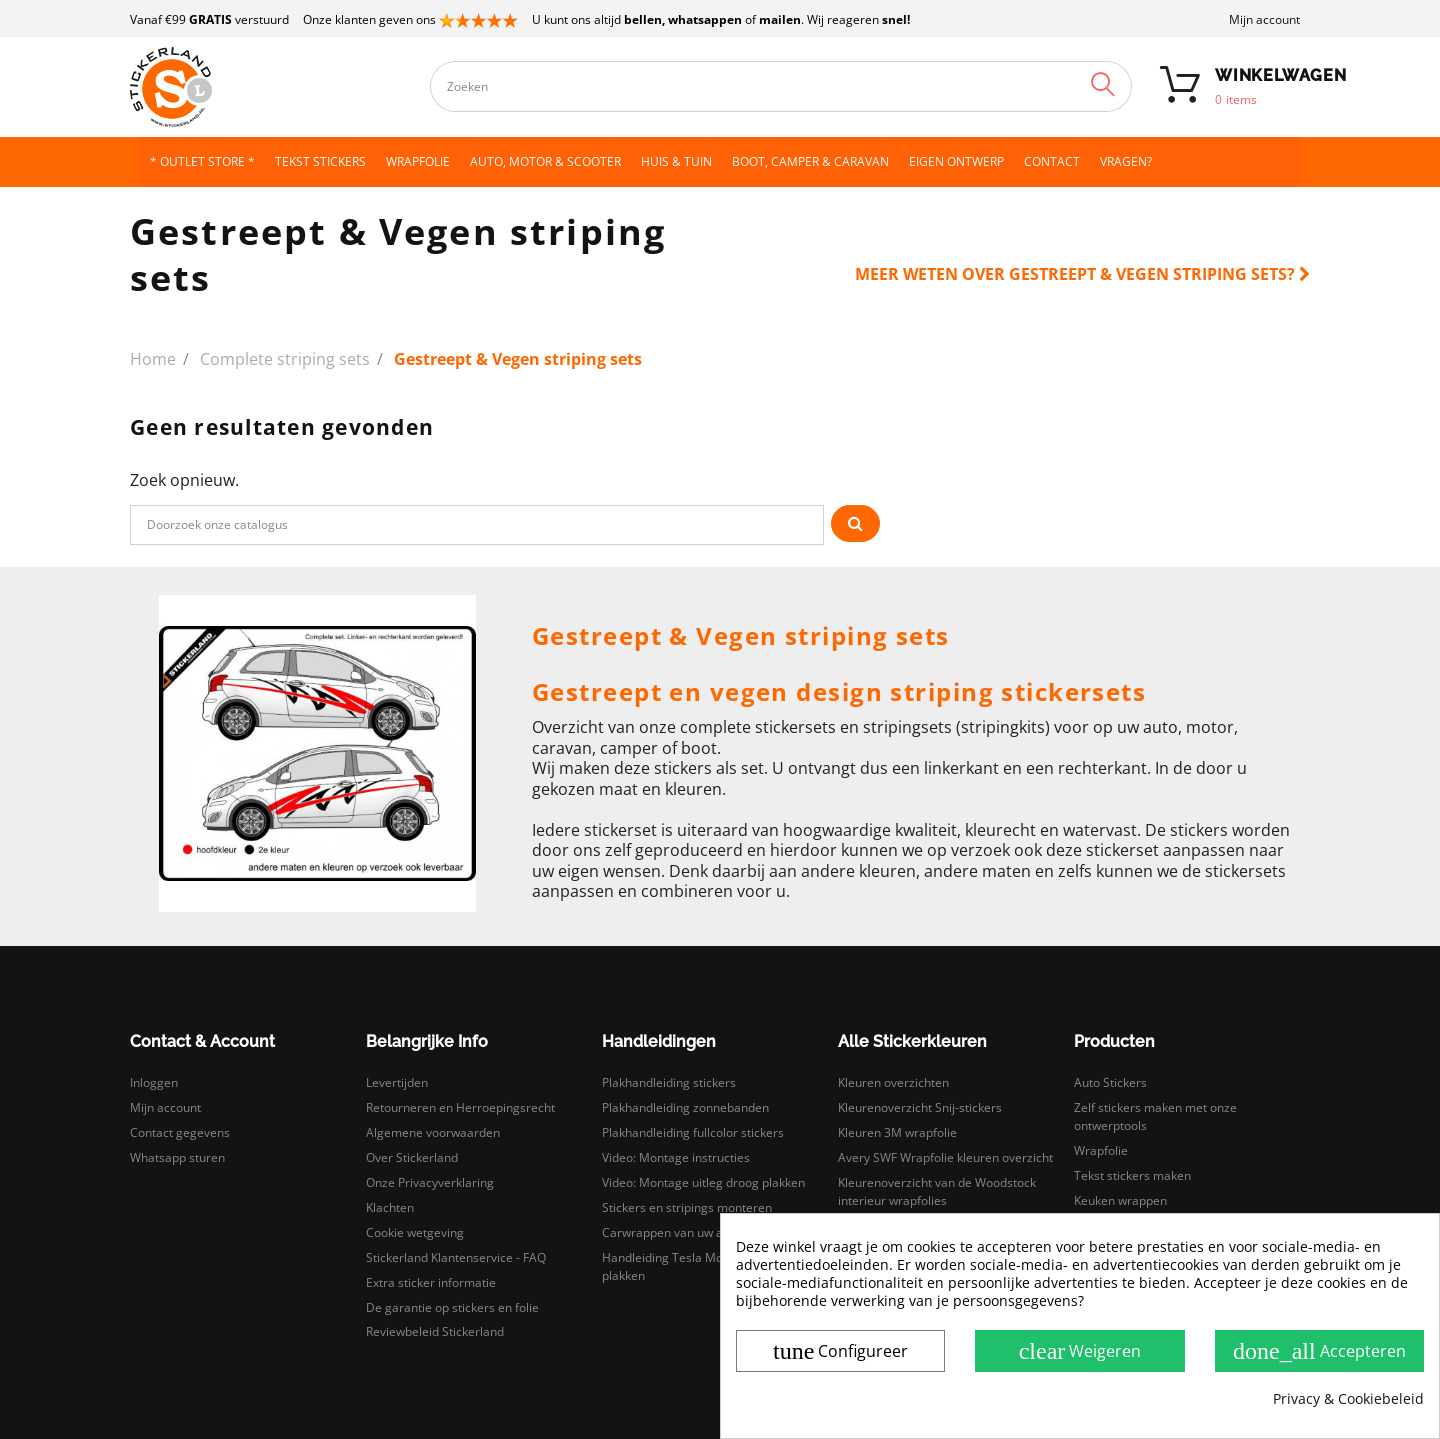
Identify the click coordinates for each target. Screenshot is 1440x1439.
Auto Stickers (1110, 1082)
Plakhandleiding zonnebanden (685, 1107)
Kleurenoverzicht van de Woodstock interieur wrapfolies (937, 1191)
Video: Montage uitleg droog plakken (703, 1182)
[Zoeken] (477, 525)
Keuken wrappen (1120, 1200)
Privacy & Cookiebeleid (1348, 1399)
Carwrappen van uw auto (671, 1232)
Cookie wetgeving (415, 1232)
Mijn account (1264, 19)
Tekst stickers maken (1132, 1175)
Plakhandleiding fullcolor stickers (693, 1132)
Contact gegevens (180, 1132)
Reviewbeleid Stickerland (435, 1331)
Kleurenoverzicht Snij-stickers (920, 1107)
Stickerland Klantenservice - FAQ (456, 1257)
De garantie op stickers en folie (452, 1307)
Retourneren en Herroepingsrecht (460, 1107)
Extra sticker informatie (431, 1282)
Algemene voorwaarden (433, 1132)
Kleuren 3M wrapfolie (897, 1132)
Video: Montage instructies (676, 1157)
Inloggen (154, 1082)
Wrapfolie (1101, 1150)
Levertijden (397, 1082)
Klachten (390, 1207)
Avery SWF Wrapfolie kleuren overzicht (945, 1157)
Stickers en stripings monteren (687, 1207)
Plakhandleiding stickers (669, 1082)
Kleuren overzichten (893, 1082)
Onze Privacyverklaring (430, 1182)
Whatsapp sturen (177, 1157)
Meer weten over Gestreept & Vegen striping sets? (1082, 274)
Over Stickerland (412, 1157)
